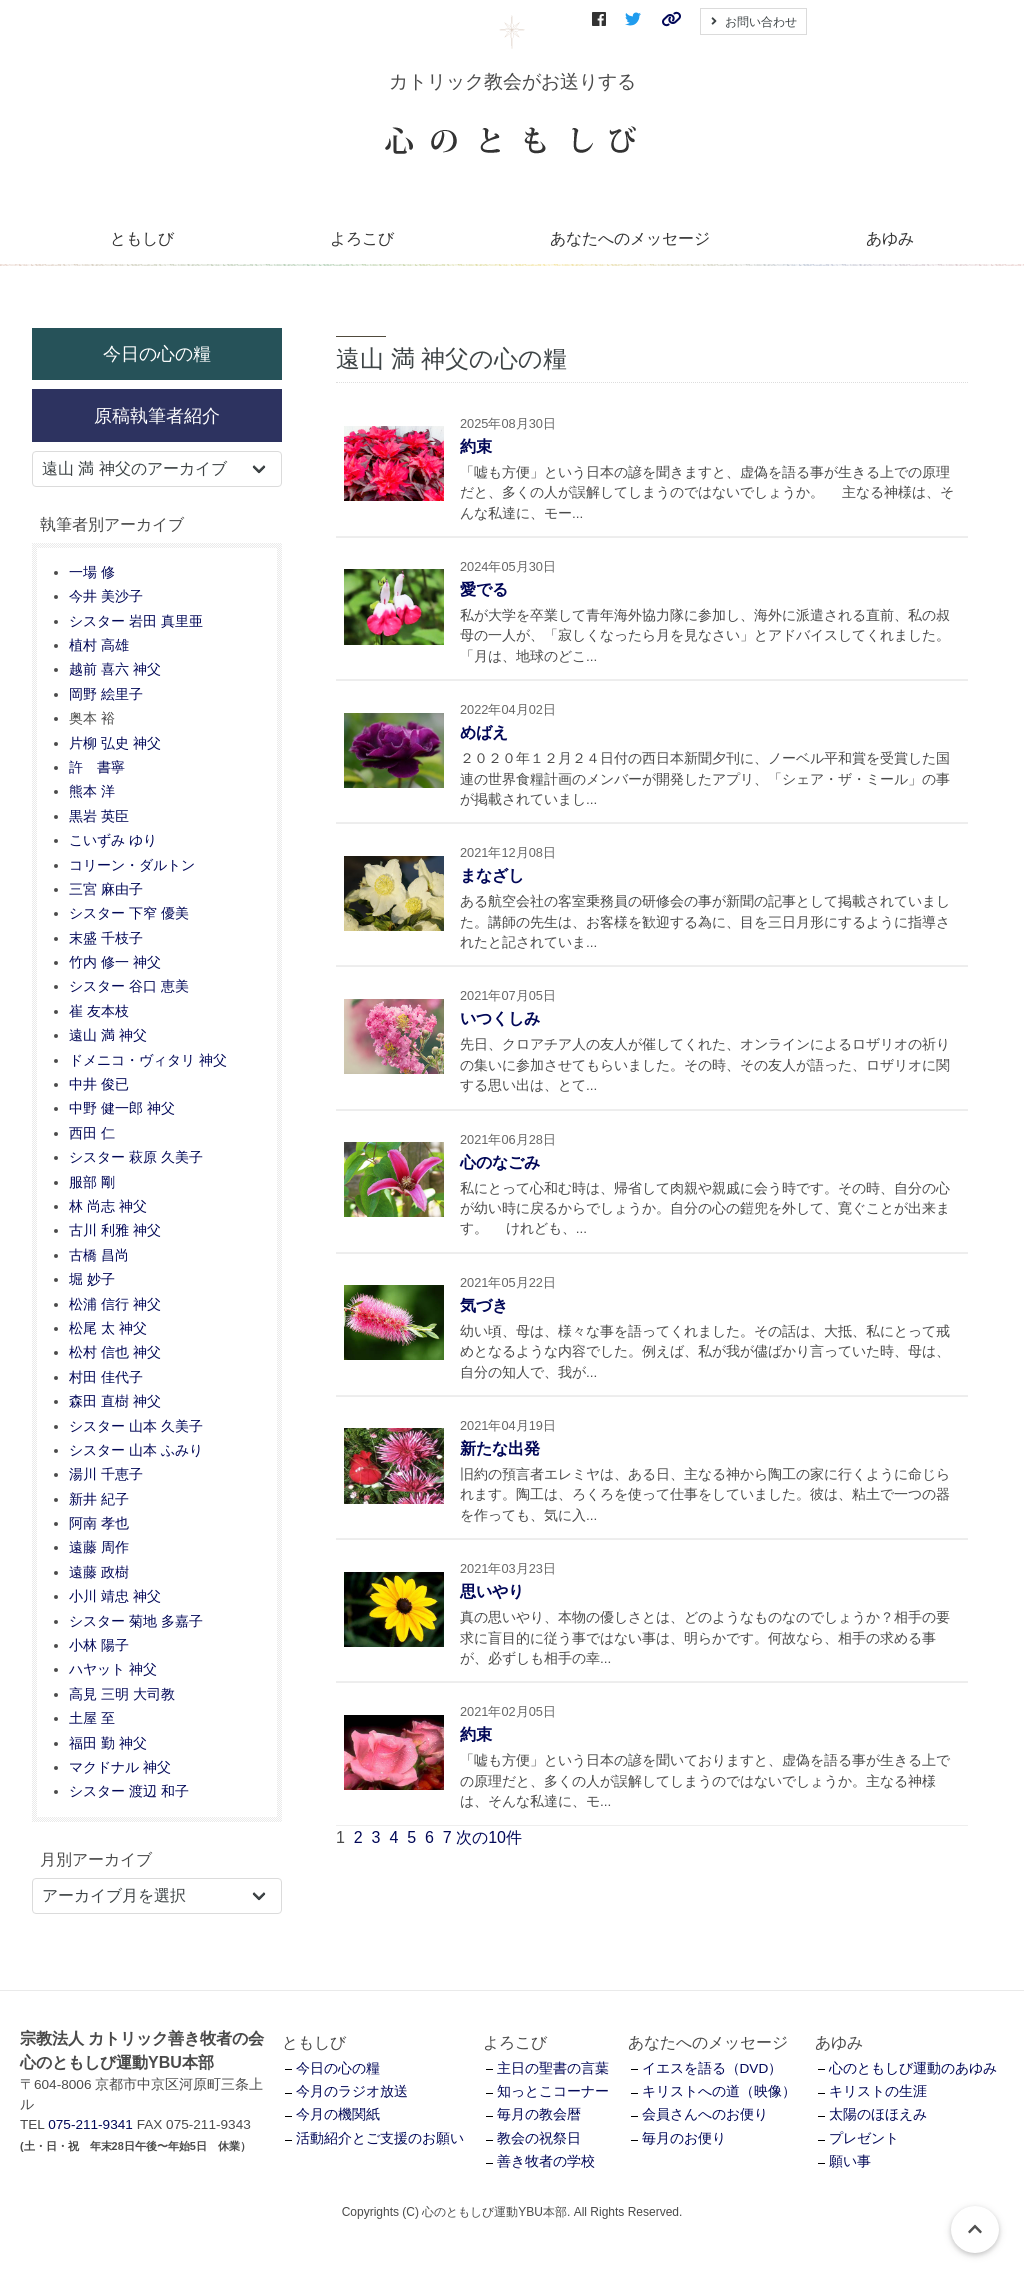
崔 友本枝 (99, 1011)
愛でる (484, 589)
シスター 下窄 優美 (129, 913)
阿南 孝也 (99, 1523)
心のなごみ (500, 1162)
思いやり (492, 1591)
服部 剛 (92, 1182)
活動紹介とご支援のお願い (380, 2138)
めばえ (484, 732)
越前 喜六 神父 (115, 669)
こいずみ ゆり (113, 840)
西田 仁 (92, 1133)
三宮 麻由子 (106, 889)
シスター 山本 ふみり (136, 1450)
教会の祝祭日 (539, 2138)
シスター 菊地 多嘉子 (136, 1621)
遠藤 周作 (99, 1547)
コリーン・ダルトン (132, 865)
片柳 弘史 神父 (115, 743)
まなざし (492, 875)
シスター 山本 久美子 (136, 1426)
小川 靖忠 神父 (115, 1596)
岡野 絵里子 (106, 694)
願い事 (850, 2161)
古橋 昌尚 (99, 1255)
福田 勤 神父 (108, 1743)
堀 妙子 (92, 1279)
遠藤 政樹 (99, 1572)
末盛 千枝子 (106, 938)
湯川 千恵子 (106, 1474)
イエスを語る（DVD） (712, 2068)
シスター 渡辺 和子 (129, 1791)
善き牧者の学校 (546, 2161)
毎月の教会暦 (539, 2114)
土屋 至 (92, 1718)
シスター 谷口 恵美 (129, 986)
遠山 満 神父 (108, 1035)
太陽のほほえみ (878, 2114)
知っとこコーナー (553, 2091)
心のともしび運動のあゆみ (913, 2068)
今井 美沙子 (106, 596)
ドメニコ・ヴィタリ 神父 (148, 1060)
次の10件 (489, 1837)
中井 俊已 (99, 1084)
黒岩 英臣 (99, 816)
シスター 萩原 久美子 (136, 1157)
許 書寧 (97, 767)
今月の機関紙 (338, 2114)
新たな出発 (500, 1448)
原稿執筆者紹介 (157, 415)
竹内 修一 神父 (115, 962)
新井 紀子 (99, 1499)
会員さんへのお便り (705, 2114)
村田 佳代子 (106, 1377)
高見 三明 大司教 (122, 1694)
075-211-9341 (90, 2124)
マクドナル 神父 (120, 1767)
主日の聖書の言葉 (553, 2068)
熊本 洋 (92, 791)
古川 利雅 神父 (115, 1230)
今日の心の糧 (157, 353)
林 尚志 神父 (108, 1206)
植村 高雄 (99, 645)
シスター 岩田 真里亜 (136, 621)
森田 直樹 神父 (115, 1401)
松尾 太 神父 (108, 1328)
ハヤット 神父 (113, 1669)
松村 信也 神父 (115, 1352)
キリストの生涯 (878, 2091)
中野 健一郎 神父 (122, 1108)
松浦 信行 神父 (115, 1304)
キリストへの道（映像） (719, 2091)
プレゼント (864, 2138)
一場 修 (92, 572)
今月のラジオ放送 (352, 2091)
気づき (484, 1305)
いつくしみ (500, 1018)
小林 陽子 (99, 1645)
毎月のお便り (684, 2138)
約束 (476, 446)
